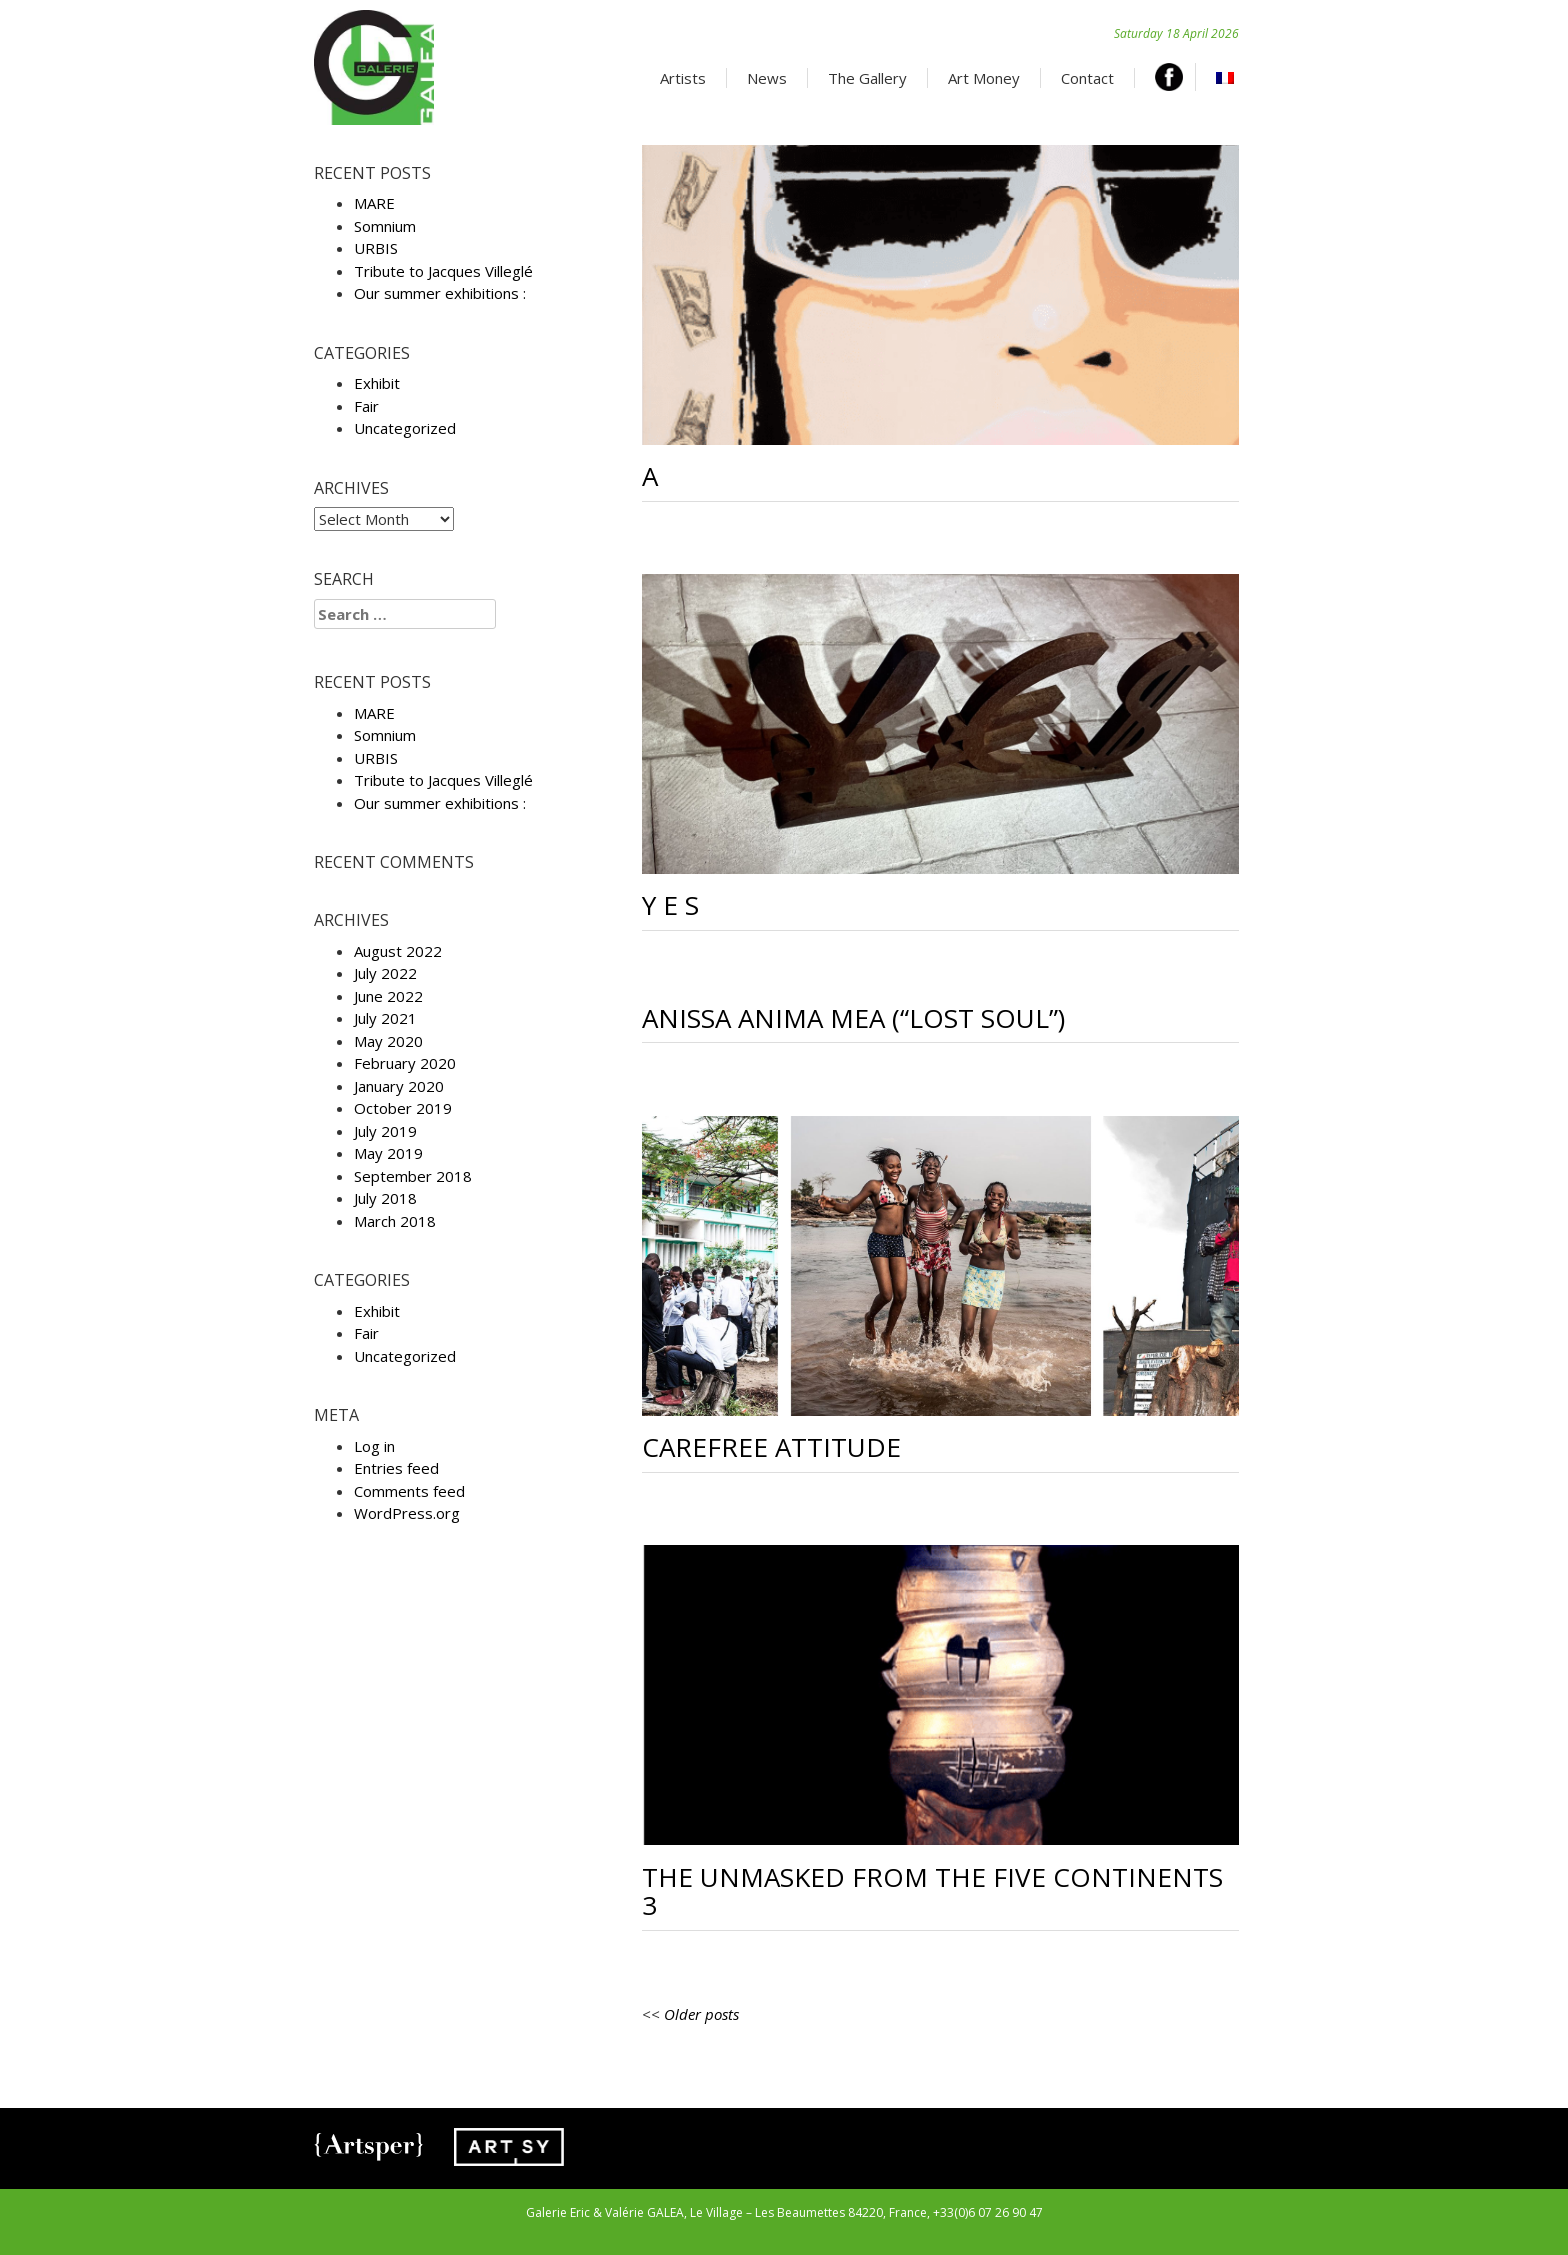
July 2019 (385, 1131)
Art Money (984, 78)
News (767, 78)
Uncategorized (405, 428)
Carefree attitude (771, 1447)
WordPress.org (407, 1513)
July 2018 (385, 1198)
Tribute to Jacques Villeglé (443, 271)
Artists (683, 78)
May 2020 (388, 1041)
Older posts (701, 2014)
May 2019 (388, 1153)
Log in (374, 1446)
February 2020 (405, 1063)
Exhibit (377, 383)
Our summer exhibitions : (440, 293)
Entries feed (396, 1468)
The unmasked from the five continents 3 (932, 1891)
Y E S (670, 905)
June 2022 (388, 996)
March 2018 (395, 1221)
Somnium (385, 226)
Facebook (1175, 77)
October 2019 (403, 1108)
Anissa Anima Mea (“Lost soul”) (853, 1018)
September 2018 (413, 1176)
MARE (374, 203)
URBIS (376, 248)
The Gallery (867, 78)
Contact (1087, 78)
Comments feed (409, 1491)
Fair (366, 406)
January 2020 (399, 1086)
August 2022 (398, 951)
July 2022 (385, 973)
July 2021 (385, 1018)
